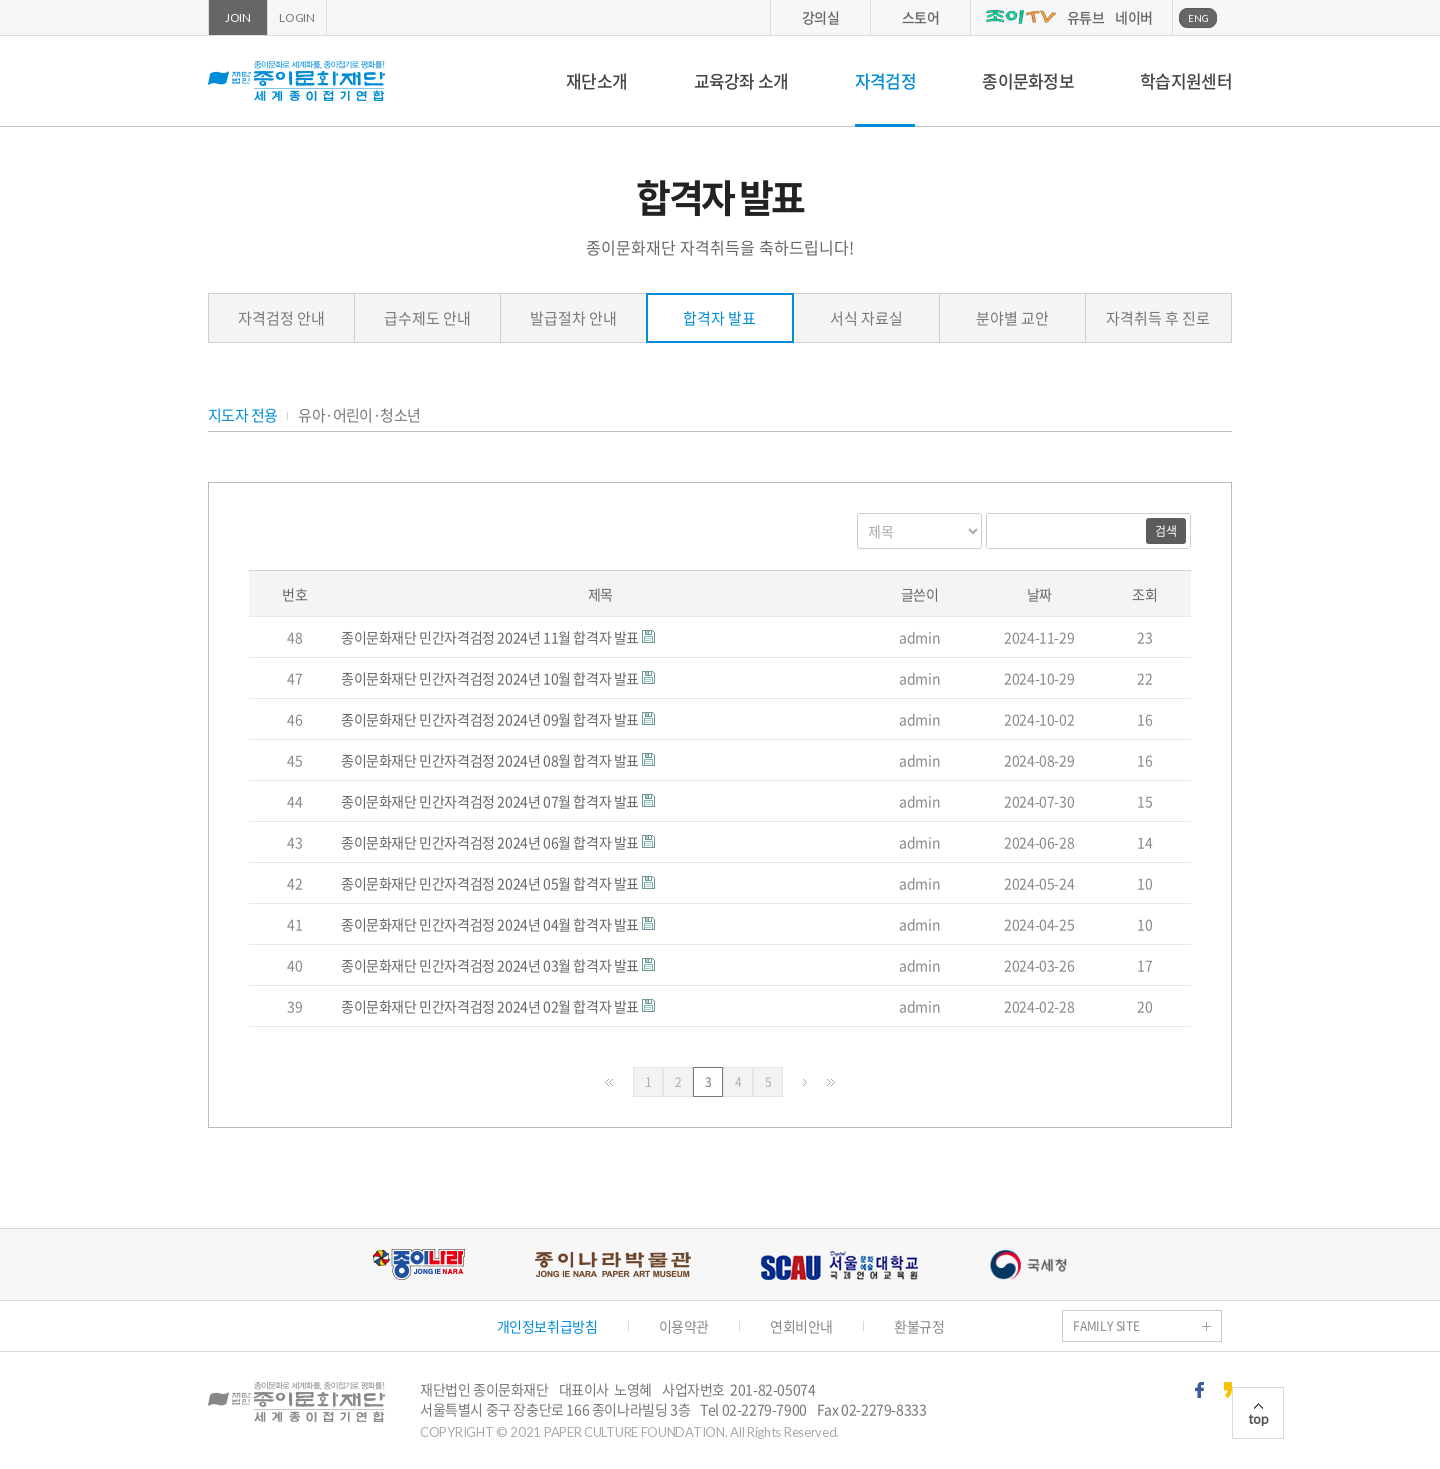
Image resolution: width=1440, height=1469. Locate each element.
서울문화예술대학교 (839, 1264)
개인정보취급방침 (547, 1326)
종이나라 (418, 1264)
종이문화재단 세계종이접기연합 (296, 81)
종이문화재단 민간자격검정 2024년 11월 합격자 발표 (491, 637)
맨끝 (831, 1082)
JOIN (238, 17)
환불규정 (919, 1326)
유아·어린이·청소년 (359, 415)
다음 (805, 1082)
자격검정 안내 (281, 318)
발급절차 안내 (573, 318)
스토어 (921, 17)
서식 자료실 (866, 318)
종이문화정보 (1028, 80)
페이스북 (1199, 1390)
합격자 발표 (719, 318)
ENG (1198, 18)
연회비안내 (801, 1326)
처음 (609, 1082)
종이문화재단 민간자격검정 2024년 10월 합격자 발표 (491, 678)
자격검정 (885, 80)
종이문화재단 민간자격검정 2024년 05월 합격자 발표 (491, 883)
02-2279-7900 (764, 1409)
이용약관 (684, 1326)
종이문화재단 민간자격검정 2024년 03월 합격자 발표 (491, 965)
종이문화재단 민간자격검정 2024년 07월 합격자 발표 (491, 801)
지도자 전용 (242, 415)
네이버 (1134, 17)
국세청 (1028, 1264)
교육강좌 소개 (741, 80)
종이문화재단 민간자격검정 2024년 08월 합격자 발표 (491, 760)
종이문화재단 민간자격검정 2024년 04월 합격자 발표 (491, 924)
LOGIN (297, 17)
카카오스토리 (1228, 1390)
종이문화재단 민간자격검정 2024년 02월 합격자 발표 (491, 1006)
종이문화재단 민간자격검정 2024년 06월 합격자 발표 (491, 842)
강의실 (821, 17)
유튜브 (1086, 17)
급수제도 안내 (427, 318)
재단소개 (596, 80)
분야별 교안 (1012, 318)
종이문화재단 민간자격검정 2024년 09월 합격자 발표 (491, 719)
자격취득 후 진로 (1158, 318)
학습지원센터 (1186, 80)
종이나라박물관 (613, 1264)
